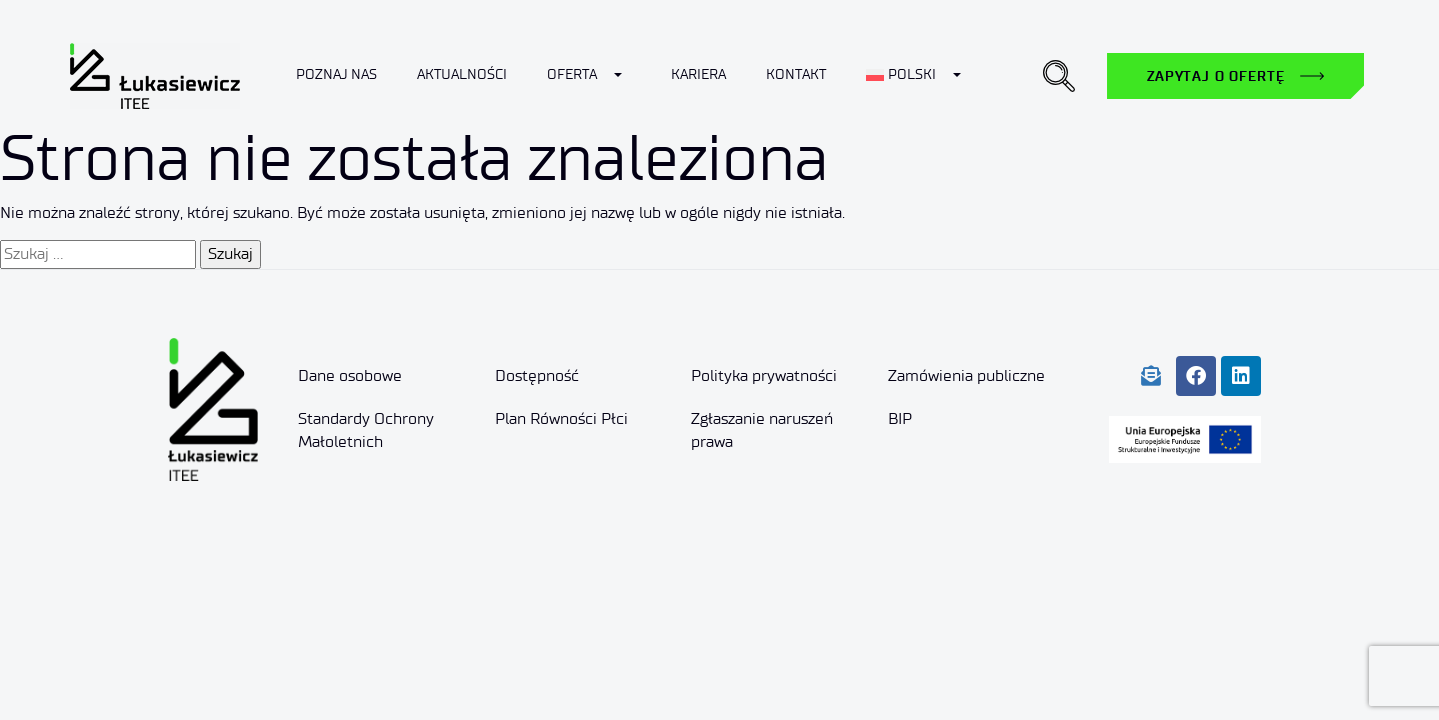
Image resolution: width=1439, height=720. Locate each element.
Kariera (698, 74)
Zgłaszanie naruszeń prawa (762, 429)
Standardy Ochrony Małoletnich (366, 429)
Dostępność (537, 375)
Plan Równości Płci (561, 418)
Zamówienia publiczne (966, 375)
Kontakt (796, 74)
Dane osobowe (350, 375)
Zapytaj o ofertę (1215, 76)
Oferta (572, 74)
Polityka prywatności (764, 375)
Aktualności (462, 74)
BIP (900, 418)
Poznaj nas (336, 74)
